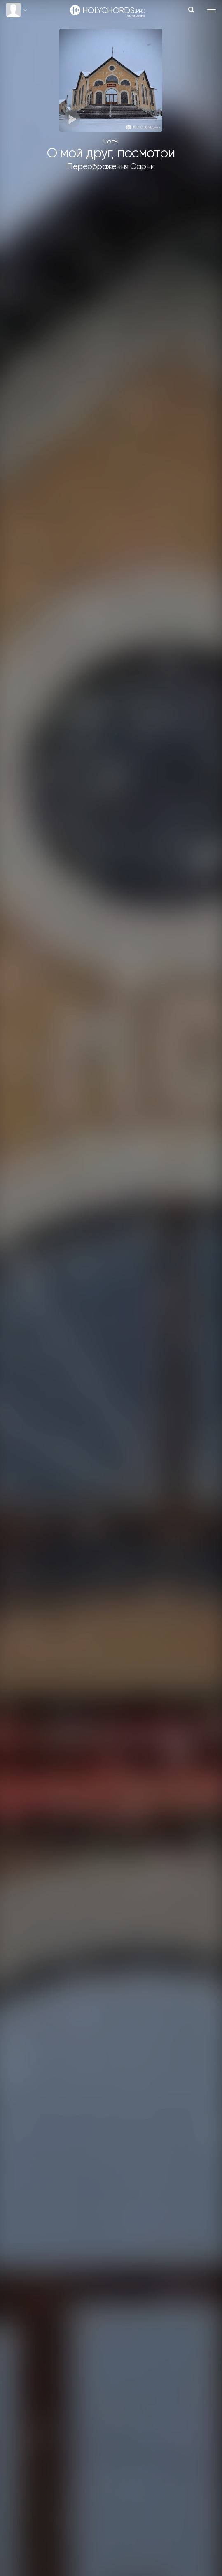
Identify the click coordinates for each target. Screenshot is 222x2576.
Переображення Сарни (111, 166)
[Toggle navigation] (211, 9)
